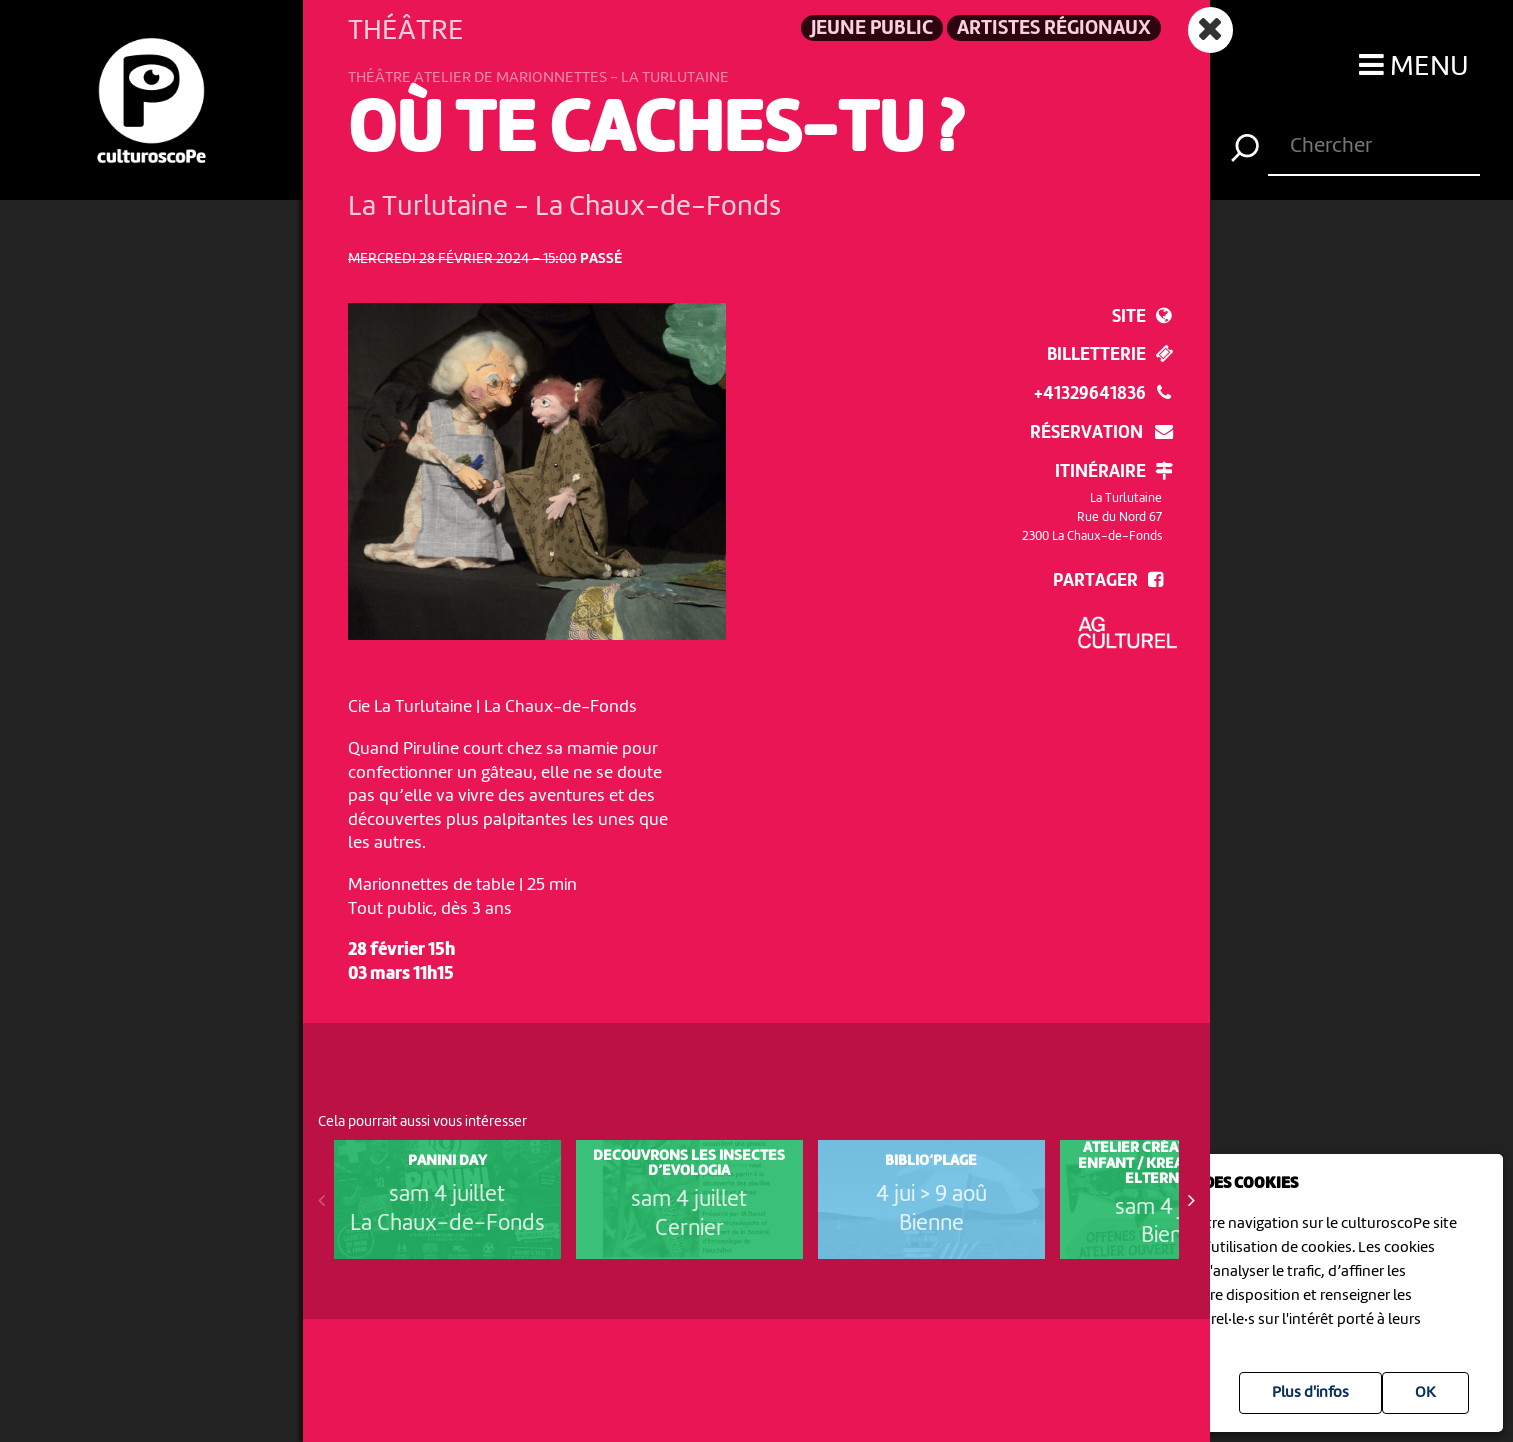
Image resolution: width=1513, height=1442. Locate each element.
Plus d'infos (1310, 1393)
